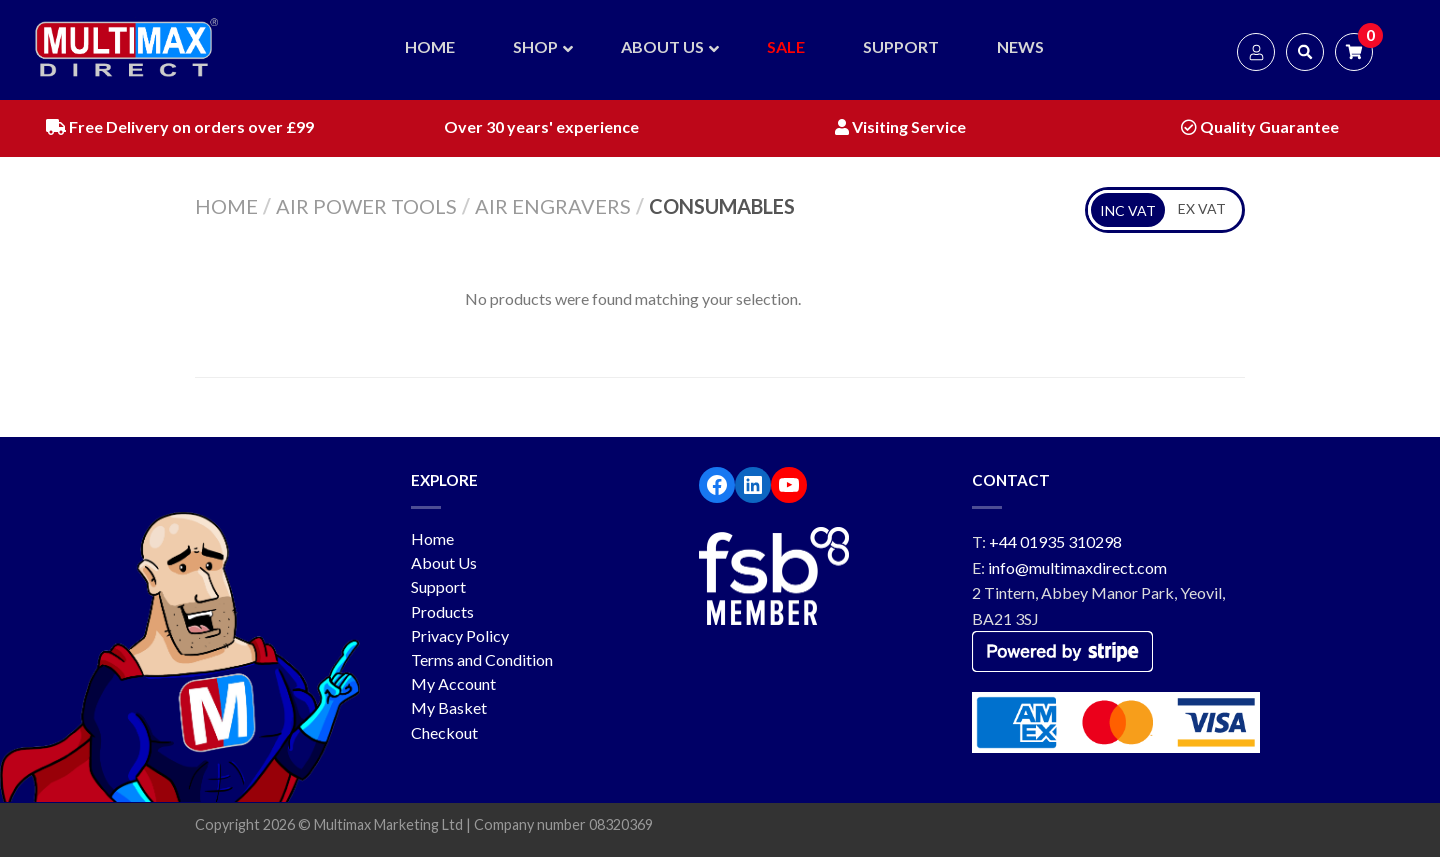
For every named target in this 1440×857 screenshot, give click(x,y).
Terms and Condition (482, 659)
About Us (444, 562)
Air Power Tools (366, 206)
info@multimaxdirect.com (1077, 567)
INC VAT (1128, 210)
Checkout (444, 732)
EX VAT (1202, 208)
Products (442, 611)
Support (438, 586)
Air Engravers (553, 206)
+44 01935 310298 (1055, 541)
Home (226, 206)
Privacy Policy (460, 635)
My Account (453, 683)
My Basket (449, 707)
